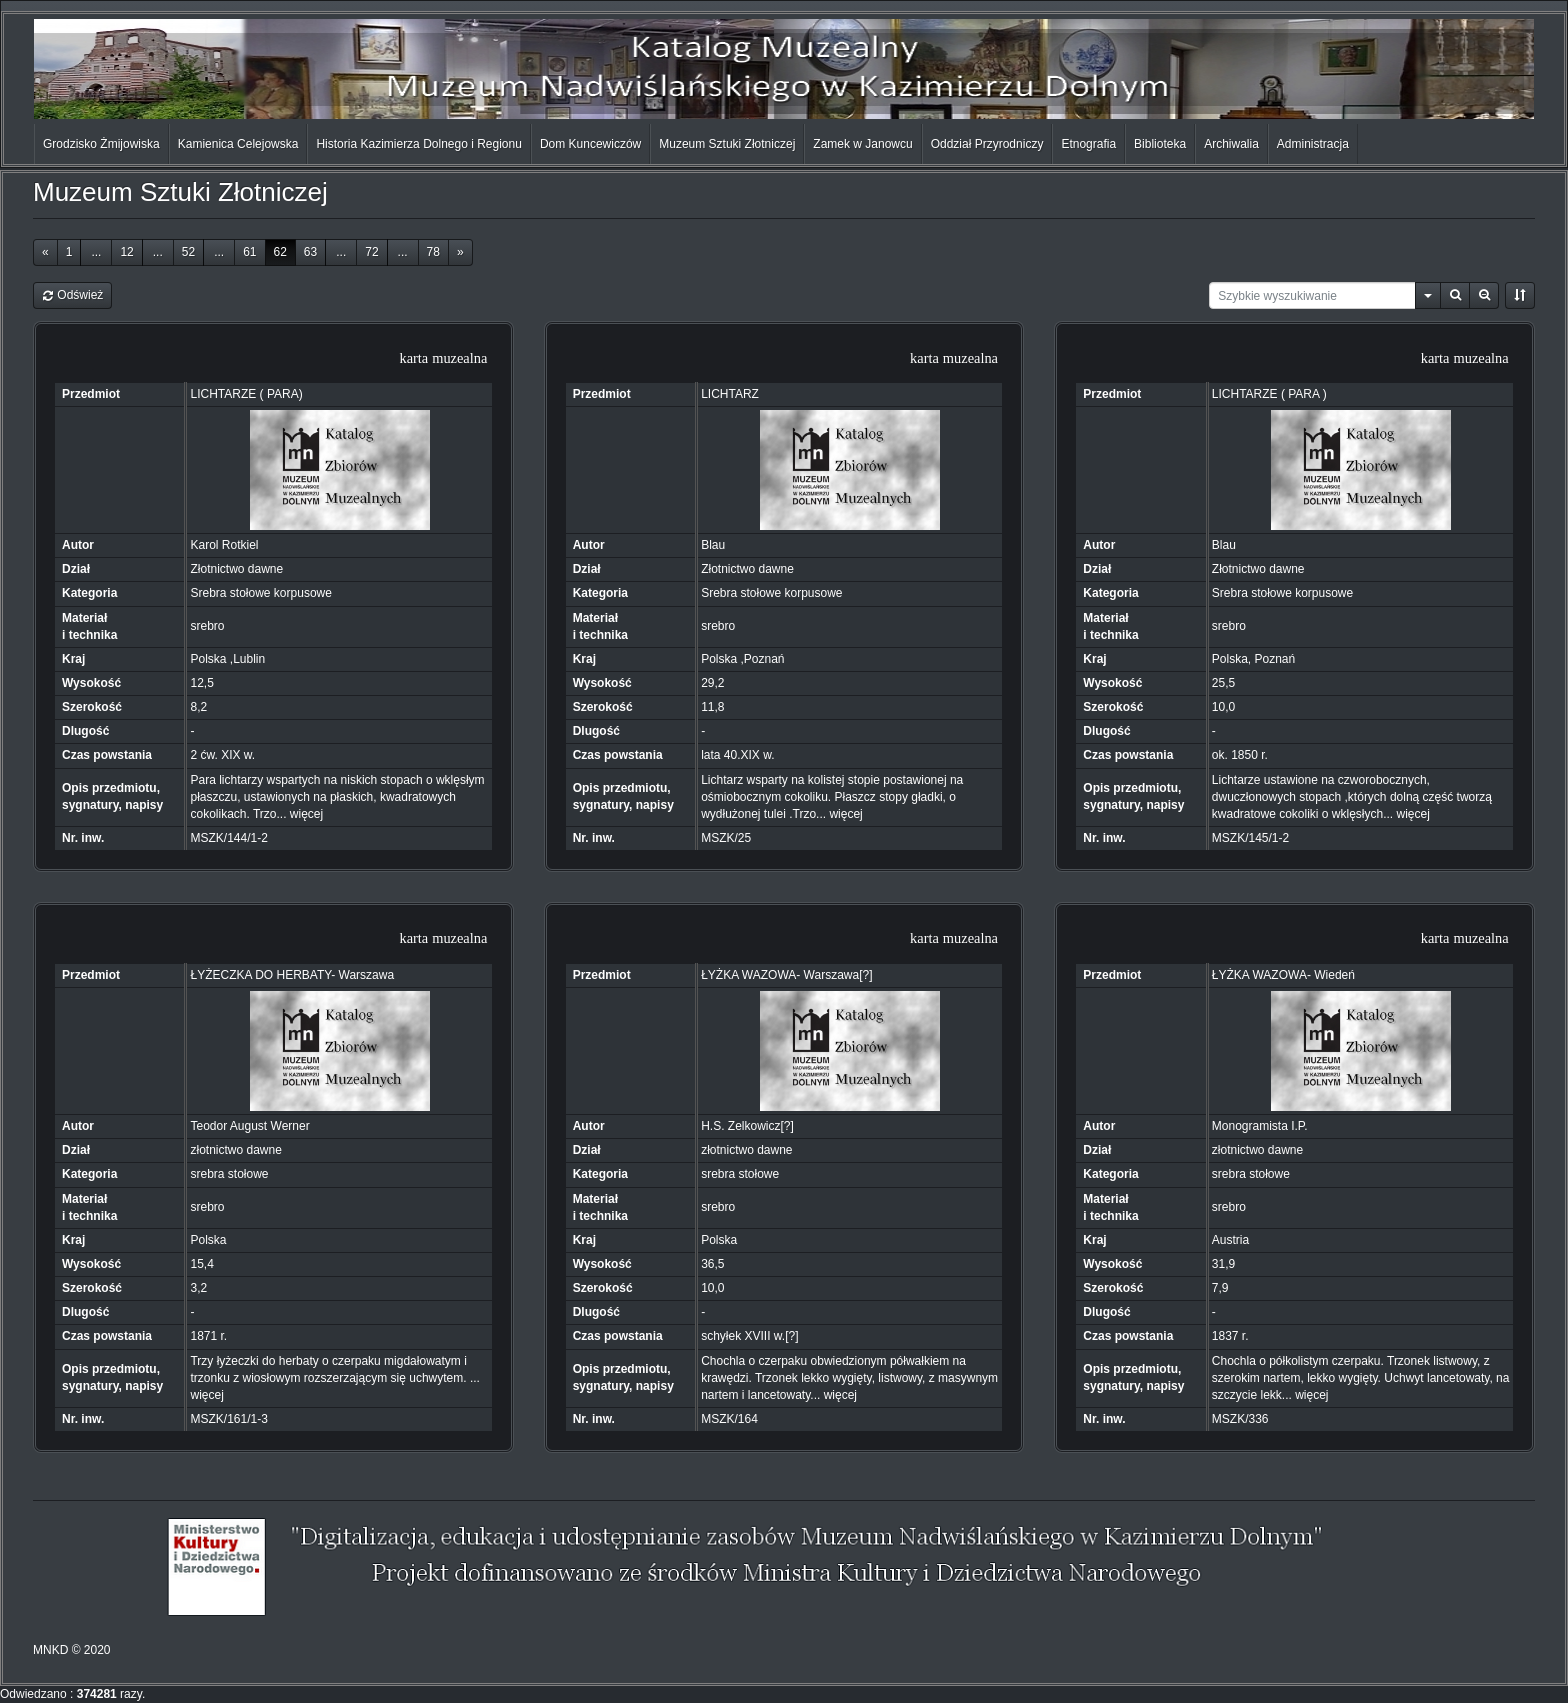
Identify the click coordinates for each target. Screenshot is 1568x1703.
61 (249, 252)
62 (280, 252)
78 (433, 252)
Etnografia (1088, 144)
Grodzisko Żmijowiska (101, 144)
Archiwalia (1231, 144)
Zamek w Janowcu (862, 144)
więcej (306, 814)
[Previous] (45, 252)
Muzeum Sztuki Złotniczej (727, 144)
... (96, 252)
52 (188, 252)
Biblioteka (1160, 144)
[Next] (460, 252)
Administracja (1313, 144)
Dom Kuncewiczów (590, 144)
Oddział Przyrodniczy (987, 144)
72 (371, 252)
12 (126, 252)
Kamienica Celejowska (238, 144)
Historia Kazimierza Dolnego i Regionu (418, 144)
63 (310, 252)
